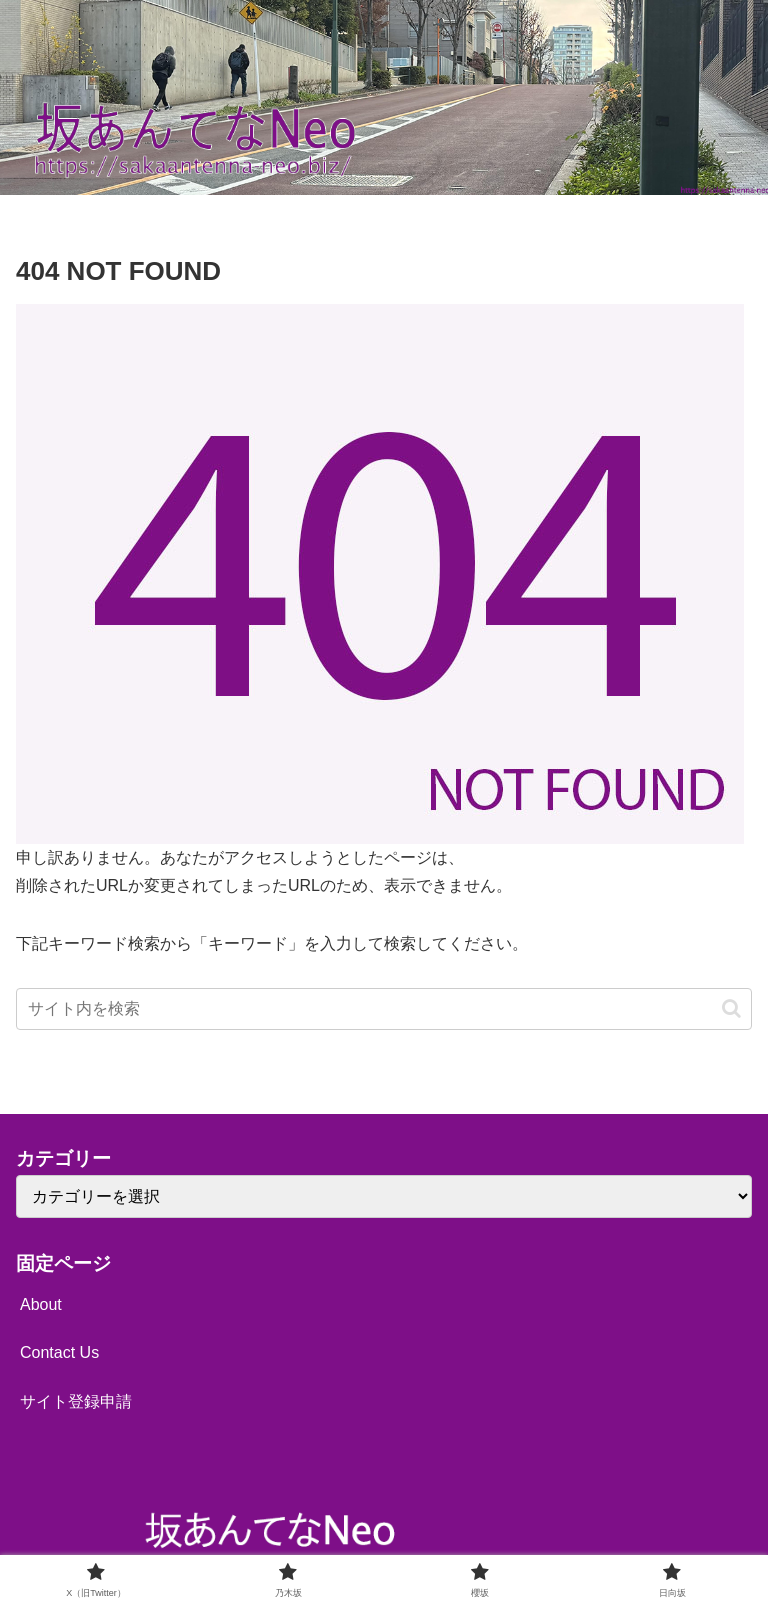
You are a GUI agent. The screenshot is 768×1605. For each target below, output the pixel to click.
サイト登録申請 (76, 1401)
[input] (384, 1009)
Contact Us (59, 1352)
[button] (731, 1008)
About (41, 1304)
